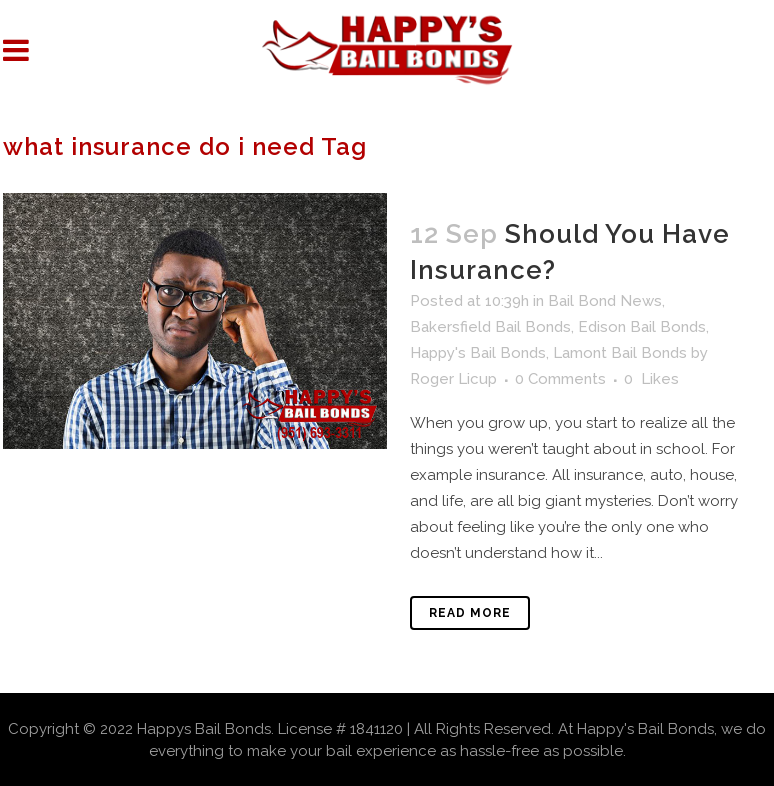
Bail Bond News (605, 301)
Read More (470, 613)
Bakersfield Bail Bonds (490, 327)
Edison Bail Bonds (642, 327)
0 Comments (560, 379)
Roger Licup (453, 379)
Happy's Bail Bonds (478, 353)
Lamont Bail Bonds (620, 353)
